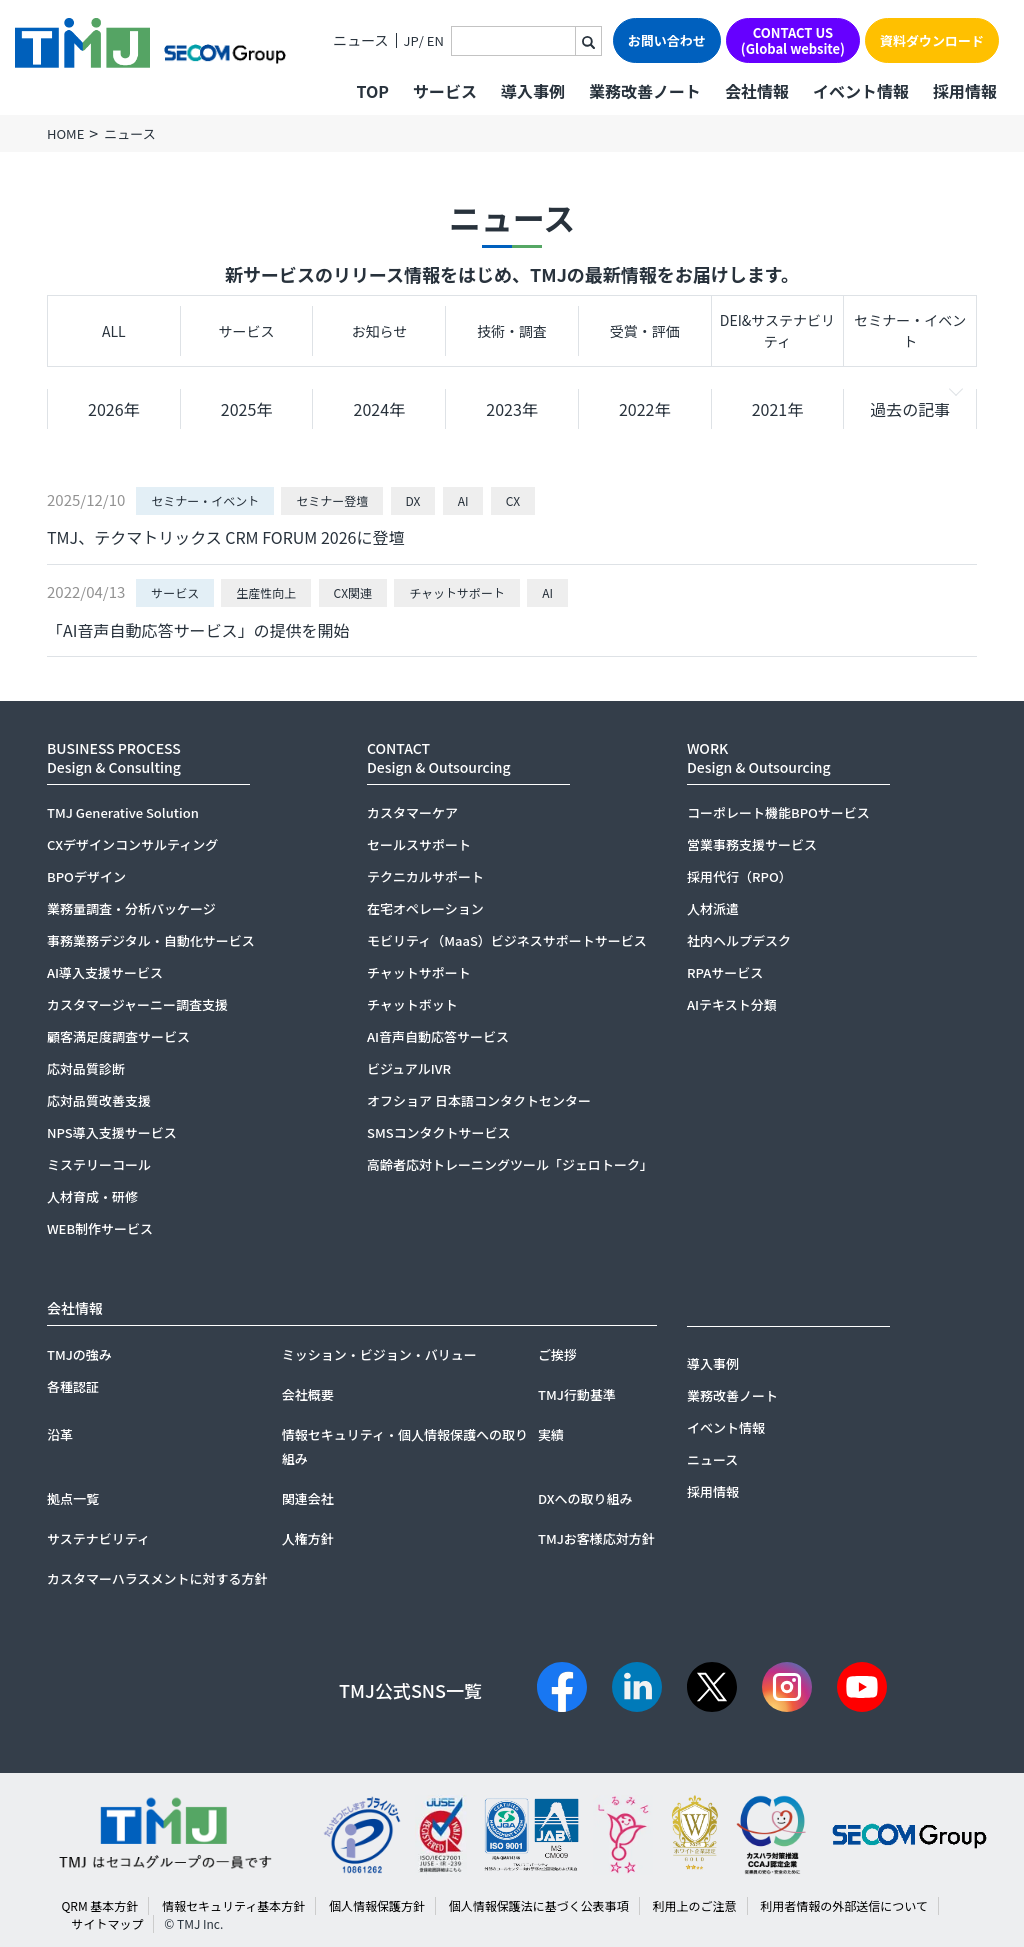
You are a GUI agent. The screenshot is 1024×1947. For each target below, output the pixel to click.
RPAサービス (725, 972)
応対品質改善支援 (99, 1100)
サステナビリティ (98, 1538)
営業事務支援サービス (752, 844)
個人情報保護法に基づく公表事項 (539, 1905)
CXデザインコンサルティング (132, 844)
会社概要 (308, 1394)
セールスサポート (419, 844)
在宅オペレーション (425, 908)
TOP (372, 91)
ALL (114, 331)
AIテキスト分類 (732, 1004)
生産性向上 (266, 592)
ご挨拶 (557, 1354)
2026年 (114, 409)
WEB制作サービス (100, 1228)
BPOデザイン (86, 876)
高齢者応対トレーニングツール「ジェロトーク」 (510, 1164)
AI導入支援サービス (105, 972)
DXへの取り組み (585, 1498)
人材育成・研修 (92, 1196)
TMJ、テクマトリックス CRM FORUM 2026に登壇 (225, 537)
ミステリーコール (99, 1164)
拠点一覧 (73, 1498)
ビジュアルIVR (409, 1068)
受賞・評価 (645, 331)
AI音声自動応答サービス (438, 1036)
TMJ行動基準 (577, 1394)
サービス (247, 331)
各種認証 (73, 1386)
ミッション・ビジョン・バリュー (379, 1354)
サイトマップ (107, 1923)
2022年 (645, 409)
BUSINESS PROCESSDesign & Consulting (114, 757)
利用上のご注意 (694, 1905)
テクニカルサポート (425, 876)
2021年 (778, 409)
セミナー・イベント (910, 330)
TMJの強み (79, 1354)
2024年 (380, 409)
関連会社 (308, 1498)
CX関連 (353, 592)
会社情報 (757, 91)
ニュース (360, 40)
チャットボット (412, 1004)
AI (463, 500)
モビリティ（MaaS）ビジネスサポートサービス (507, 940)
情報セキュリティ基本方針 (233, 1905)
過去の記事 (910, 409)
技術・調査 (512, 331)
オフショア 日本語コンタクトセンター (479, 1100)
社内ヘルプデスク (739, 940)
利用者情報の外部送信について (844, 1905)
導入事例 (533, 91)
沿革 (60, 1434)
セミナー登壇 (332, 500)
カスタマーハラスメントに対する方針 (157, 1578)
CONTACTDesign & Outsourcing (439, 757)
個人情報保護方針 (377, 1905)
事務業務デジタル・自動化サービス (151, 940)
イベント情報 (861, 91)
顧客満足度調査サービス (118, 1036)
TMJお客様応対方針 (596, 1538)
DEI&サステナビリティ (777, 330)
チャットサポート (457, 592)
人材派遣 (713, 908)
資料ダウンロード (932, 40)
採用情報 (965, 91)
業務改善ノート (645, 91)
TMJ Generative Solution (123, 812)
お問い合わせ (667, 40)
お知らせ (379, 331)
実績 (551, 1434)
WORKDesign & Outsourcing (759, 757)
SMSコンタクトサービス (439, 1132)
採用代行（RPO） (739, 876)
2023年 (512, 409)
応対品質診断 (86, 1068)
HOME (65, 133)
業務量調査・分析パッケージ (131, 908)
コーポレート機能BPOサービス (778, 812)
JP (411, 40)
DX (413, 500)
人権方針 (308, 1538)
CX (513, 500)
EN (435, 40)
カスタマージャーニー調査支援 (137, 1004)
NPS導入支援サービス (112, 1132)
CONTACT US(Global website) (793, 40)
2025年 (247, 409)
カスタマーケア (412, 812)
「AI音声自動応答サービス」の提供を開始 (198, 630)
